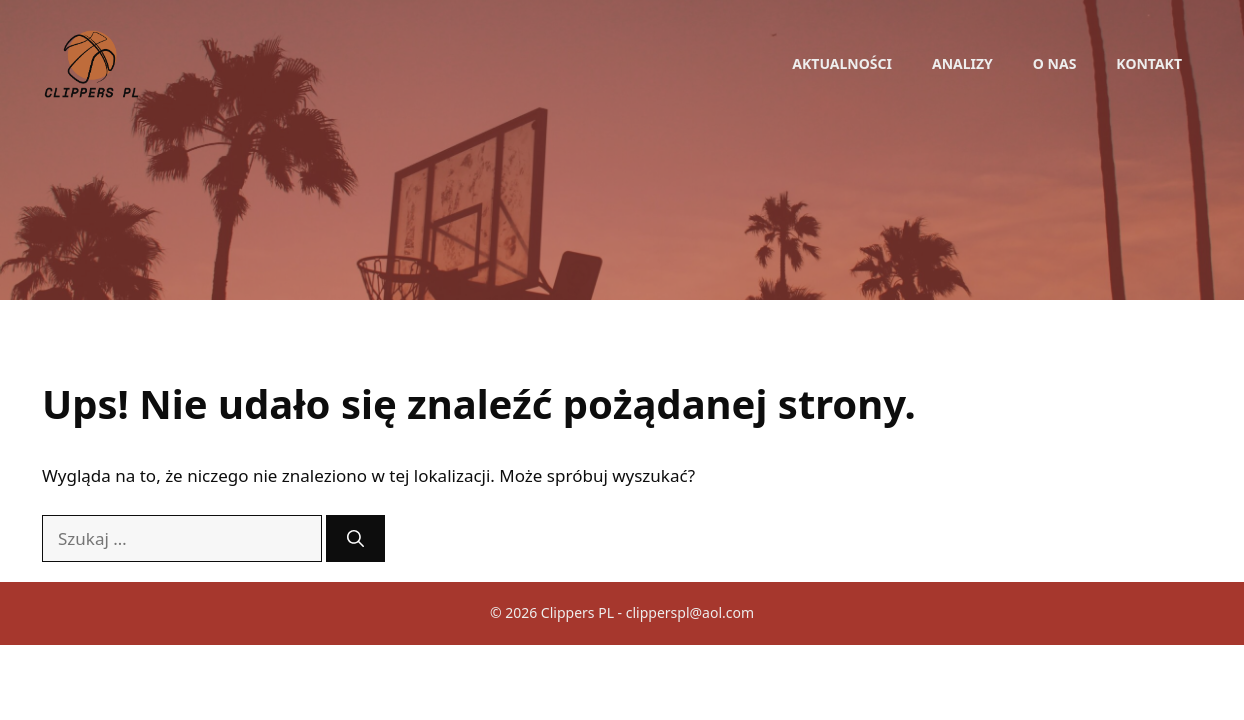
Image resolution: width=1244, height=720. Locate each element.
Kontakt (1149, 63)
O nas (1055, 63)
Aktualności (842, 63)
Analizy (962, 63)
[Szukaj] (355, 539)
